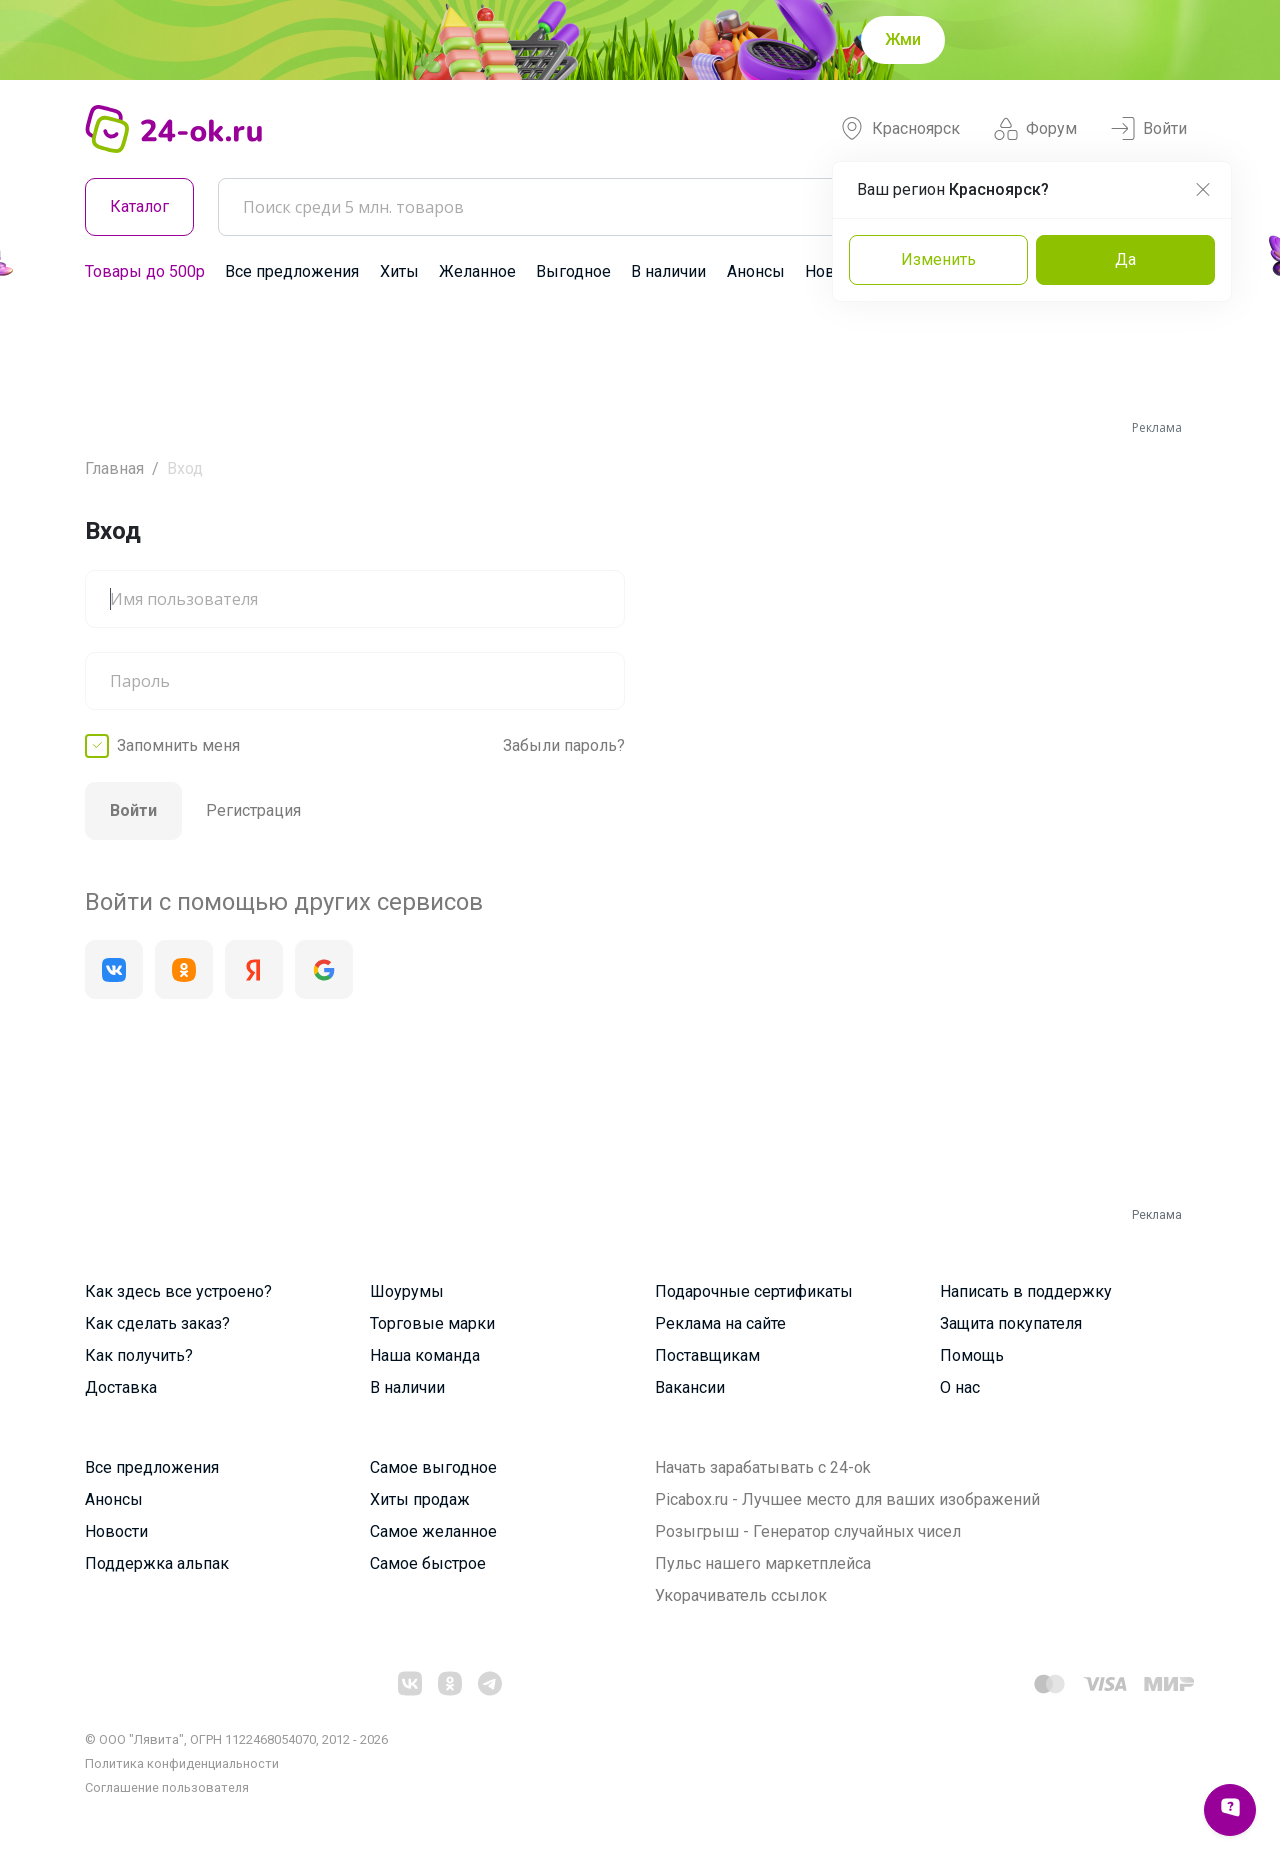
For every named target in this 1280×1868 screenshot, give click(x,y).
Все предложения (292, 271)
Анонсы (756, 271)
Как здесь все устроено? (178, 1291)
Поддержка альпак (157, 1563)
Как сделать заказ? (157, 1323)
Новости (116, 1531)
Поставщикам (707, 1355)
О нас (960, 1387)
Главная (114, 468)
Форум (1035, 129)
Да (1125, 259)
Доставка (121, 1387)
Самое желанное (433, 1531)
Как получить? (139, 1355)
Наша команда (425, 1355)
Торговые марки (432, 1323)
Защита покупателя (1011, 1323)
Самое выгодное (433, 1467)
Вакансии (690, 1387)
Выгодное (573, 271)
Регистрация (253, 810)
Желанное (477, 271)
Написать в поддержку (1026, 1291)
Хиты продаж (420, 1499)
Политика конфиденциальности (182, 1763)
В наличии (668, 271)
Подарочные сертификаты (754, 1291)
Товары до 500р (145, 271)
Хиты (399, 271)
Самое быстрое (428, 1563)
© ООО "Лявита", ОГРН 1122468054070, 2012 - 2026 (236, 1739)
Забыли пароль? (564, 745)
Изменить (938, 259)
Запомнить (178, 746)
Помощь (972, 1355)
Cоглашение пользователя (167, 1787)
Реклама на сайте (720, 1323)
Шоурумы (407, 1291)
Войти (1149, 129)
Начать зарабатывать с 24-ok (763, 1467)
